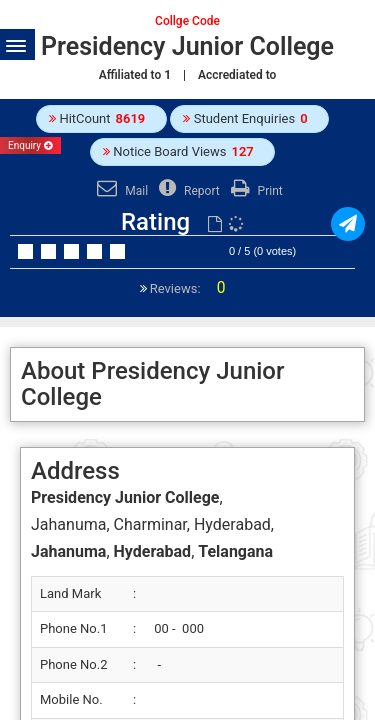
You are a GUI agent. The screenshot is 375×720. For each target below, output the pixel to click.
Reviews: (186, 288)
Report (187, 191)
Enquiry (30, 145)
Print (254, 191)
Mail (120, 191)
